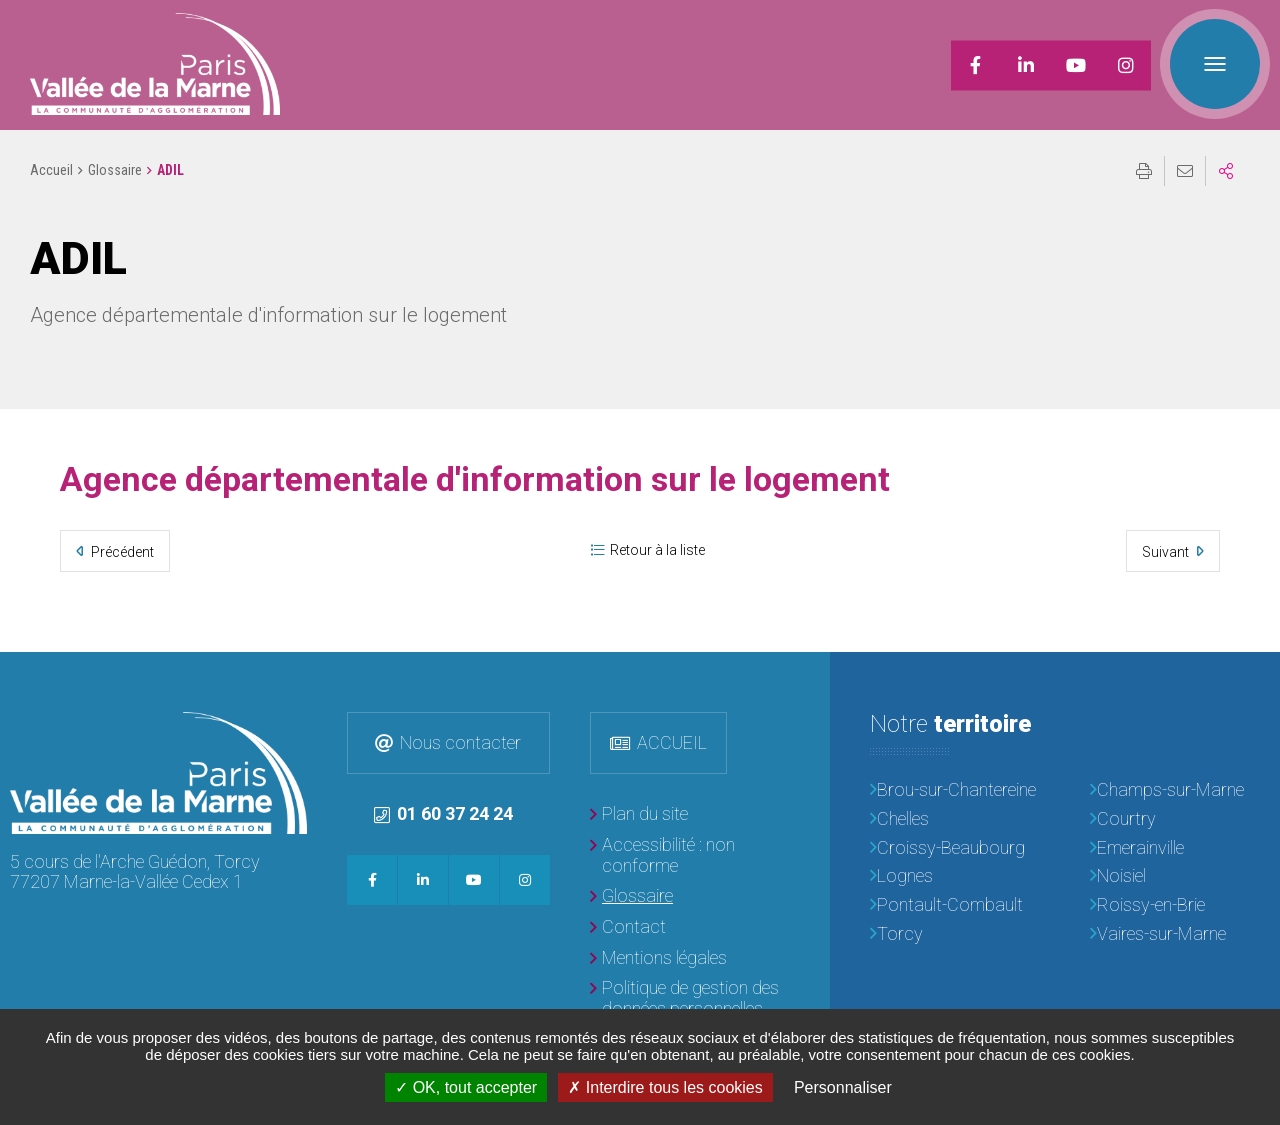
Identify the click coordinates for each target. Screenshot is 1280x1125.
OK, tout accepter (466, 1087)
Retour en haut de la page (1250, 682)
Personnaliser (843, 1087)
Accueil (51, 170)
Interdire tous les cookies (665, 1087)
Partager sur (1226, 171)
